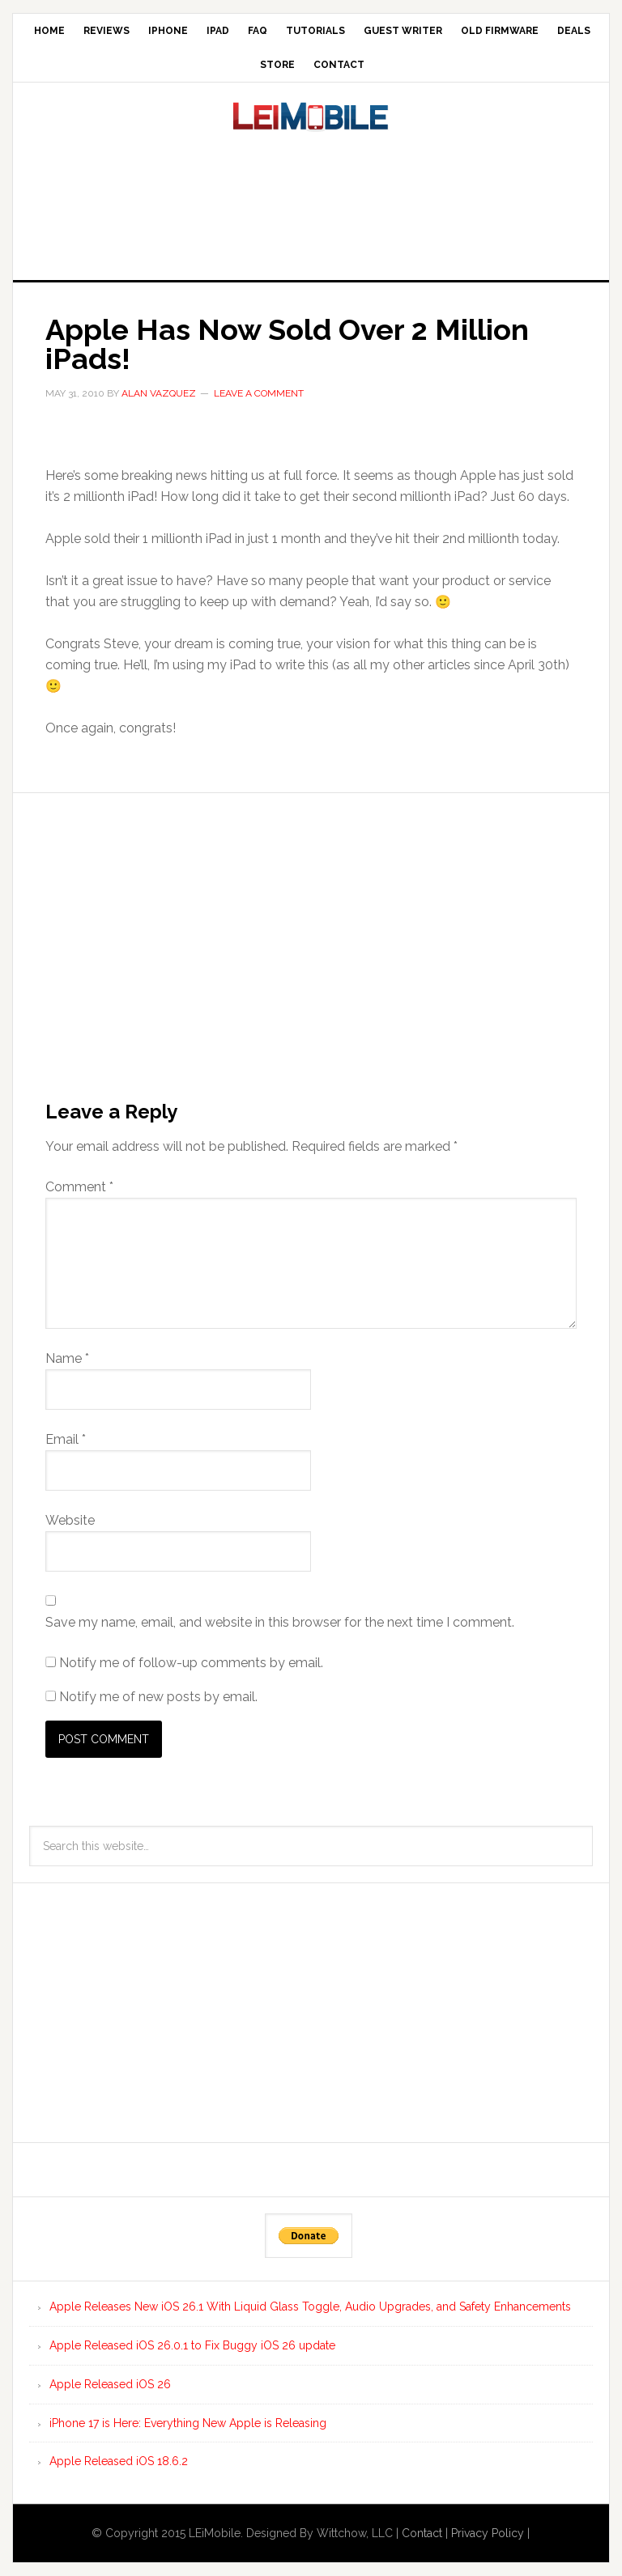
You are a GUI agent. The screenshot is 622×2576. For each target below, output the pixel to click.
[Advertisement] (311, 221)
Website (70, 1520)
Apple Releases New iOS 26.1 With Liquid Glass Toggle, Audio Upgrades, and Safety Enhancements (310, 2306)
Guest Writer (403, 30)
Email (65, 1439)
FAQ (257, 30)
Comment (79, 1187)
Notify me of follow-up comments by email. (191, 1662)
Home (49, 30)
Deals (573, 30)
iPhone (168, 30)
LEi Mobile (310, 135)
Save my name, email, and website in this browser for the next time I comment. (279, 1622)
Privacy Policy (487, 2533)
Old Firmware (500, 30)
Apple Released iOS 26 (110, 2384)
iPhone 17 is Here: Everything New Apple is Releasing (187, 2423)
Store (277, 64)
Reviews (106, 30)
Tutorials (315, 30)
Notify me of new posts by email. (158, 1696)
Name (67, 1358)
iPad (218, 30)
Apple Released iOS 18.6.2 (118, 2461)
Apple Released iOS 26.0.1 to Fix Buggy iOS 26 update (192, 2345)
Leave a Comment (259, 393)
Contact (338, 64)
